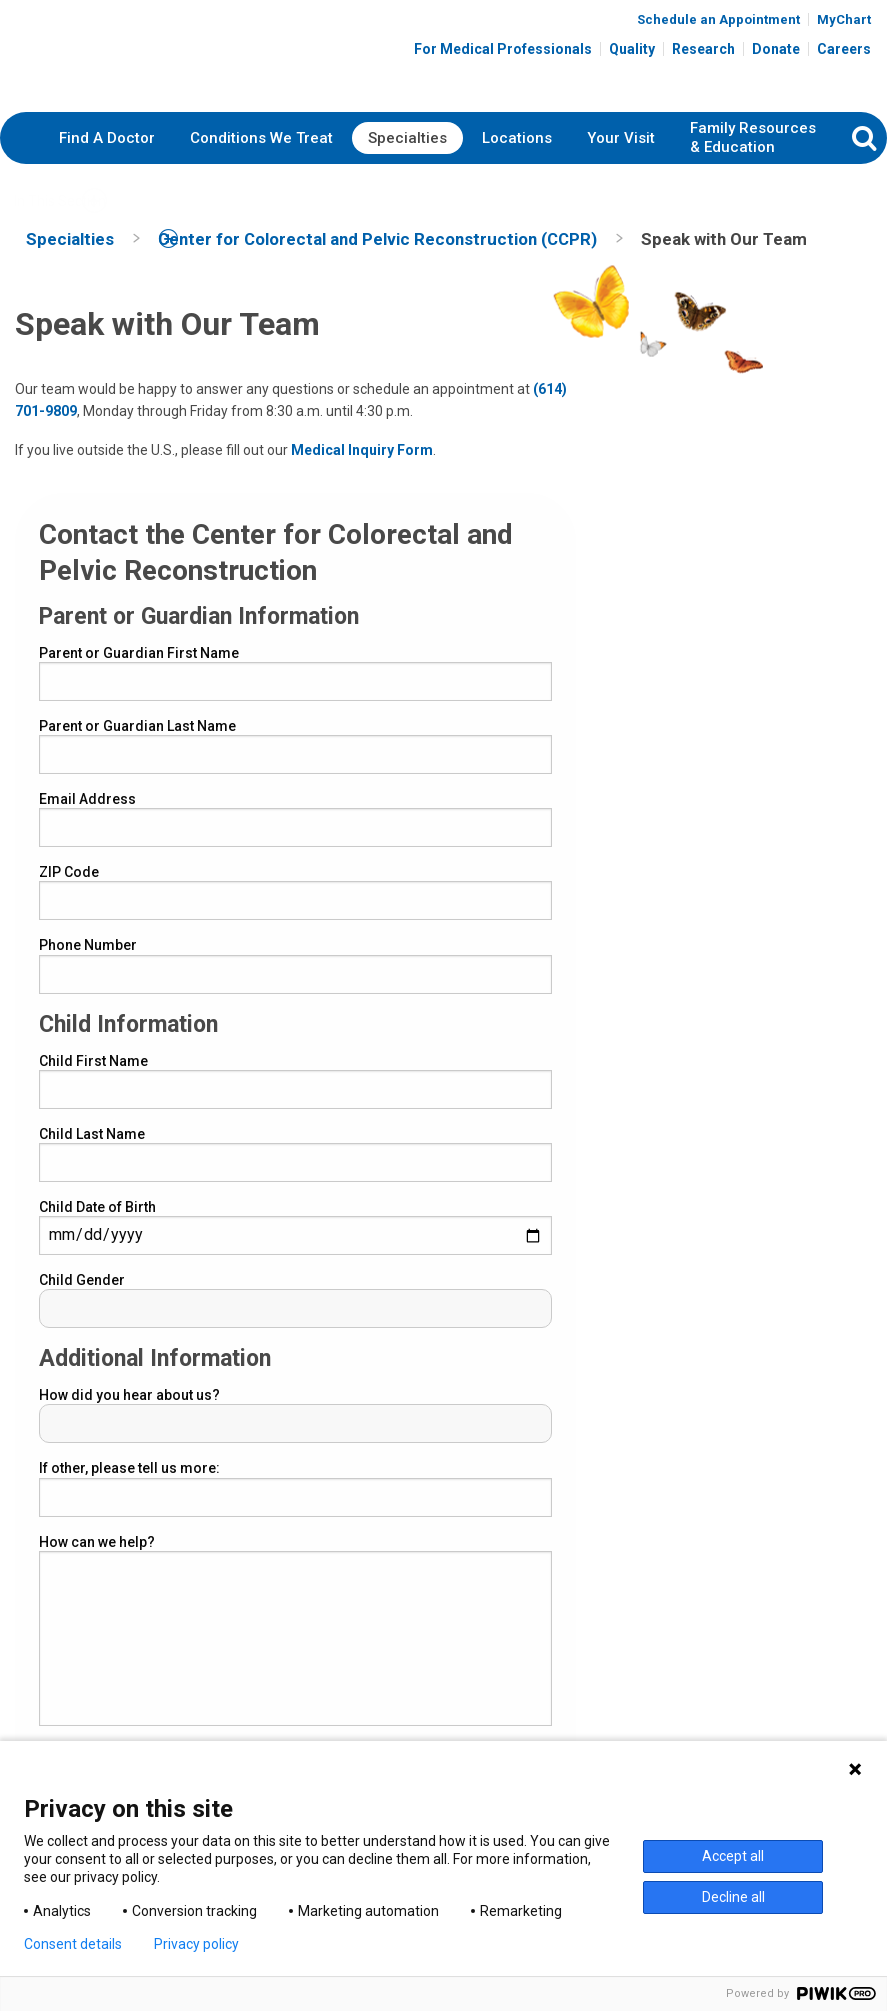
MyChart (844, 22)
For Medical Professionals (503, 52)
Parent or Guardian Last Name (137, 744)
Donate (776, 52)
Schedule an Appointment (718, 22)
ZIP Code (69, 890)
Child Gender (82, 1298)
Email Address (87, 817)
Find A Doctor (107, 155)
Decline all (733, 1897)
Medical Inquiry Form (362, 467)
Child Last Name (92, 1151)
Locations (517, 155)
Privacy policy (196, 1944)
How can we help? (97, 1559)
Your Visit (621, 155)
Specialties (407, 155)
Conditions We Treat (261, 155)
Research (703, 52)
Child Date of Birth (97, 1225)
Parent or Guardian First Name (139, 670)
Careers (844, 52)
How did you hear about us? (129, 1413)
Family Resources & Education (753, 156)
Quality (632, 52)
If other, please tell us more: (129, 1486)
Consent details (73, 1944)
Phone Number (88, 963)
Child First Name (93, 1078)
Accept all (733, 1856)
